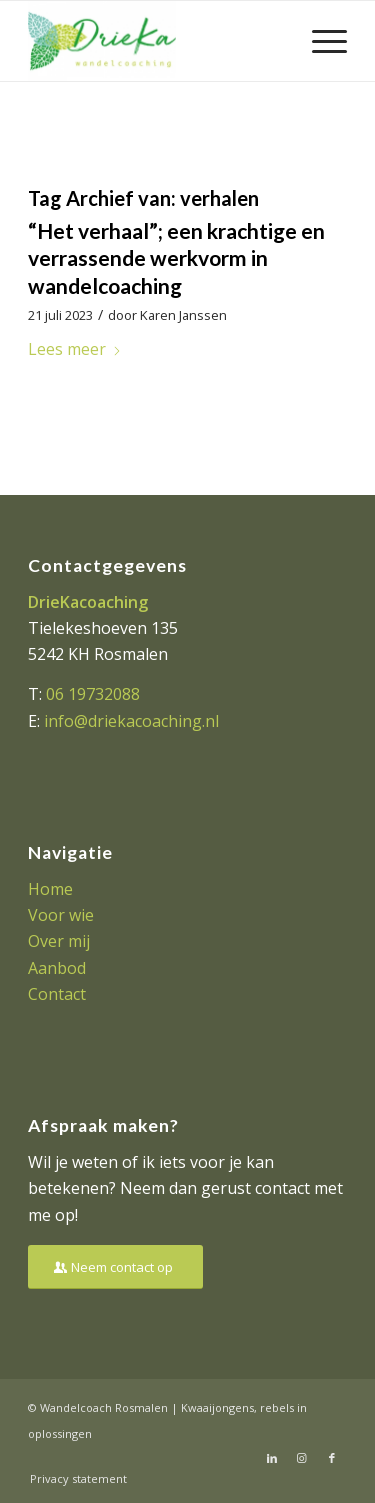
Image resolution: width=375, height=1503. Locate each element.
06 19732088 (93, 694)
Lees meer (75, 349)
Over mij (59, 941)
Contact (57, 994)
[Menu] (319, 41)
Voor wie (61, 915)
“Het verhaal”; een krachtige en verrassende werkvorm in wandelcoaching (176, 258)
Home (50, 889)
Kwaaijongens (217, 1407)
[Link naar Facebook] (332, 1458)
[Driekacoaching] (155, 41)
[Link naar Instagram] (302, 1458)
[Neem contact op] (115, 1267)
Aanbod (57, 968)
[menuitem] (319, 41)
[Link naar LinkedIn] (272, 1458)
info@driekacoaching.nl (131, 721)
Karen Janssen (183, 315)
